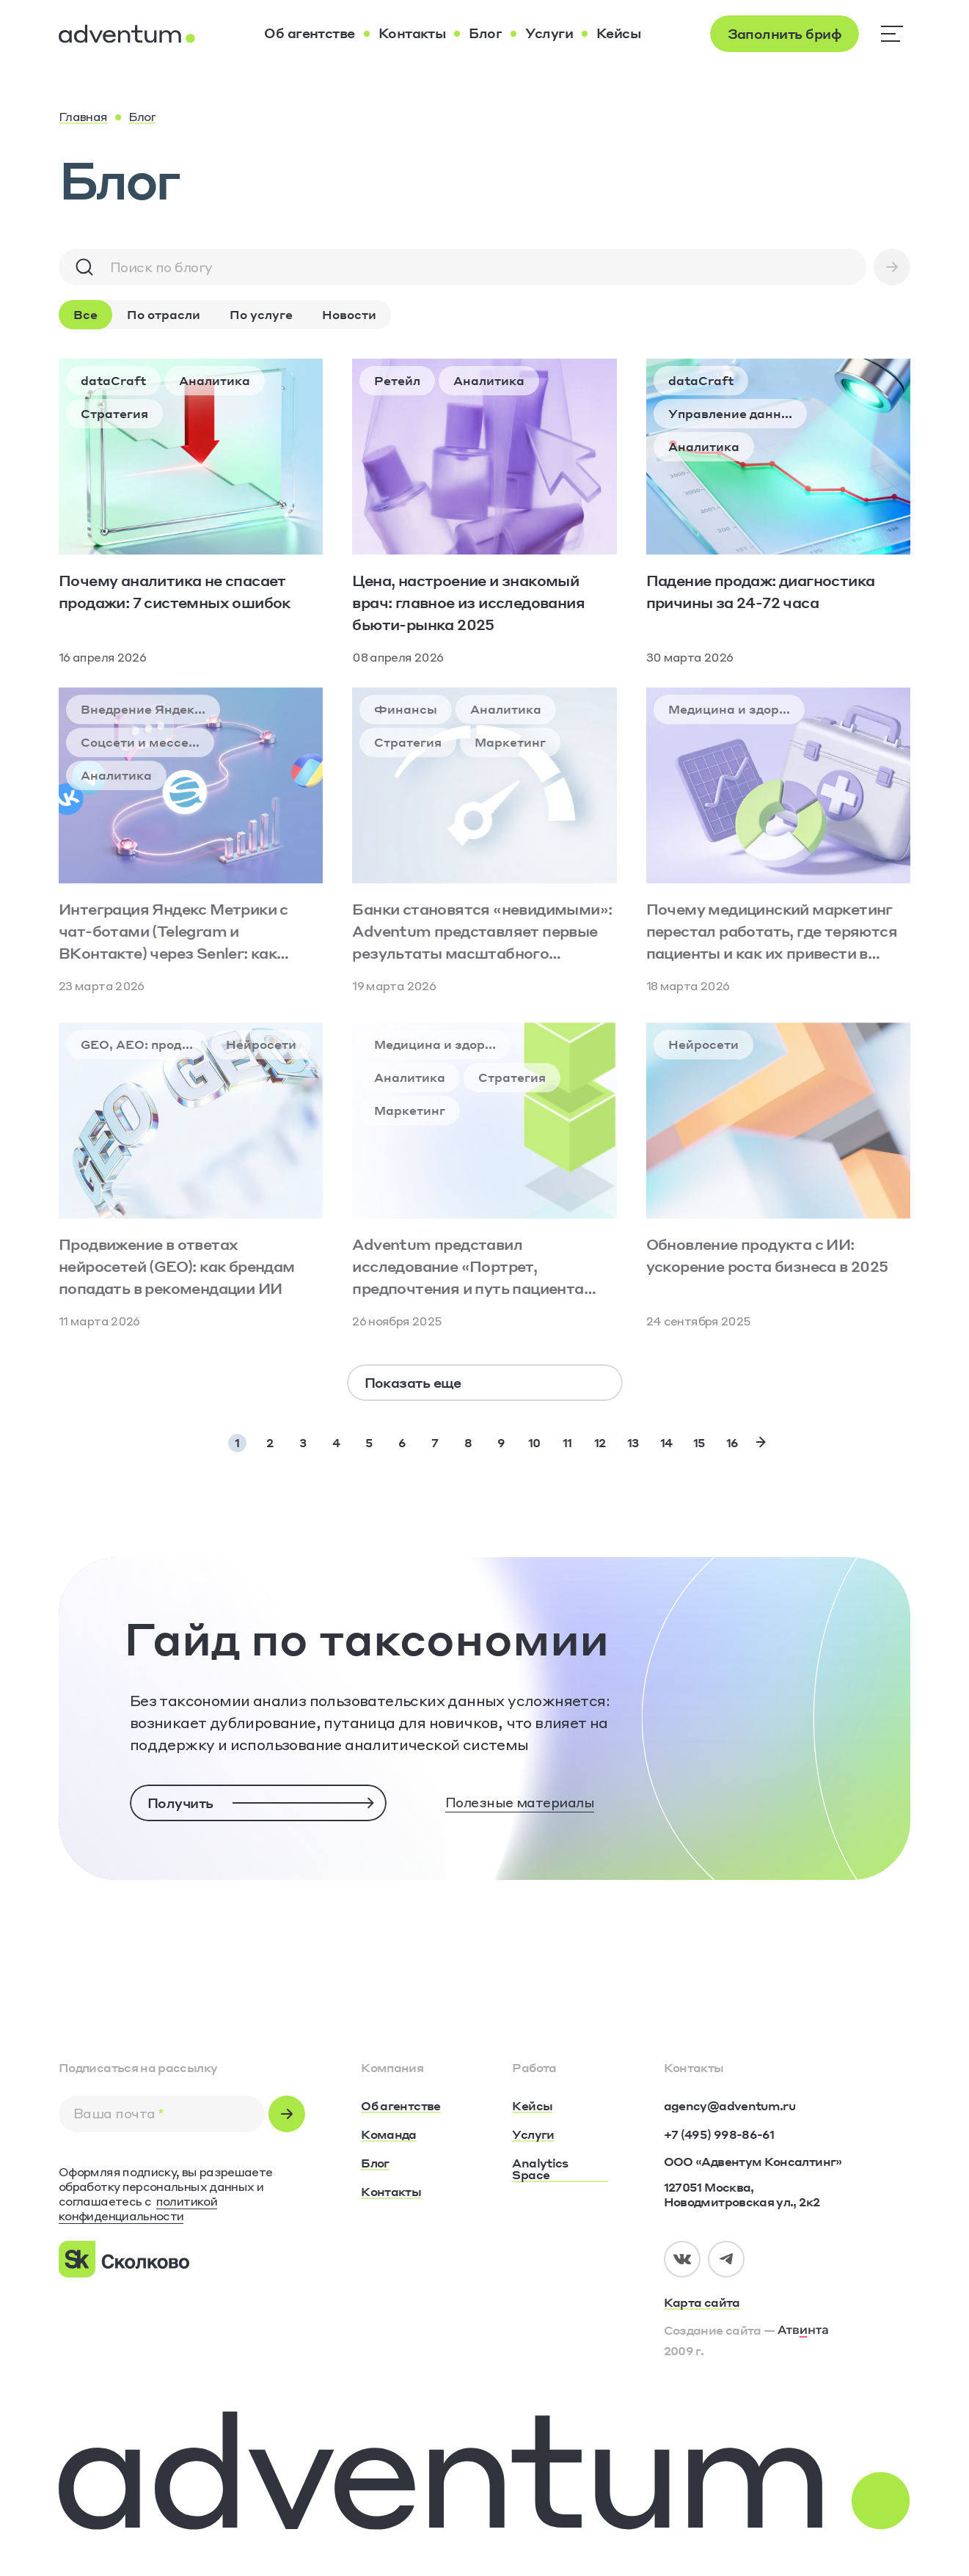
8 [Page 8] (468, 1442)
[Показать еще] (485, 1382)
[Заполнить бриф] (784, 33)
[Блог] (485, 33)
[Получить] (258, 1803)
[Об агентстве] (309, 33)
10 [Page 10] (534, 1442)
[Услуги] (549, 33)
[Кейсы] (618, 33)
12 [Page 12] (600, 1442)
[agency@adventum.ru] (729, 2105)
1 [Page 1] (237, 1442)
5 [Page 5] (369, 1442)
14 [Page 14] (666, 1442)
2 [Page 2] (269, 1442)
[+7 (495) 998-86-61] (719, 2134)
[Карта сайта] (787, 2303)
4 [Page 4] (336, 1442)
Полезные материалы (519, 1801)
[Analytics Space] (559, 2169)
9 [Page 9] (501, 1442)
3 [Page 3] (302, 1442)
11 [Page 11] (567, 1442)
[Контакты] (412, 33)
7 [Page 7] (434, 1442)
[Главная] (83, 117)
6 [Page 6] (402, 1442)
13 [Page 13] (633, 1442)
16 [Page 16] (732, 1442)
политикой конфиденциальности (138, 2208)
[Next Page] (761, 1442)
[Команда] (389, 2135)
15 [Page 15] (699, 1442)
